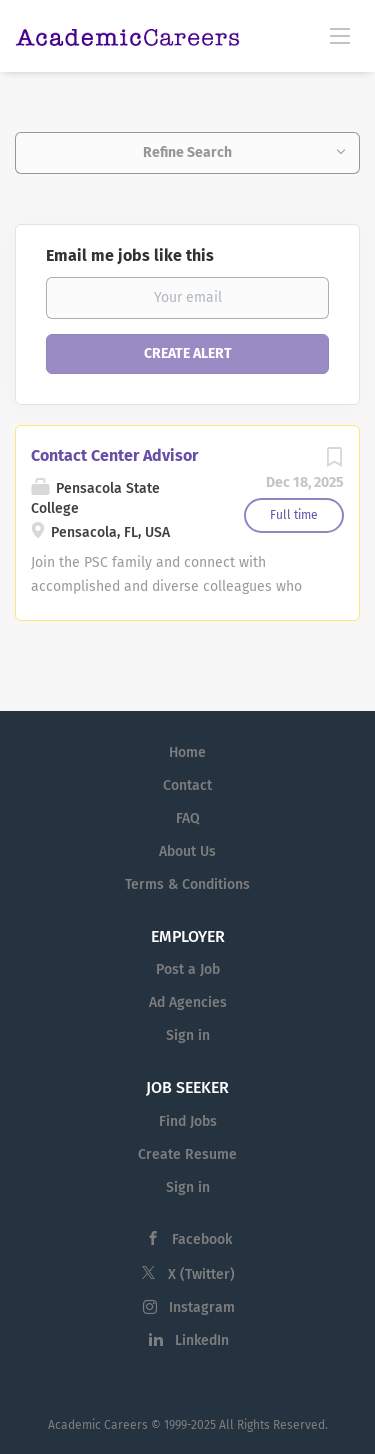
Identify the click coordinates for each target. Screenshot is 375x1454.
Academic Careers (98, 1425)
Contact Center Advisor (114, 455)
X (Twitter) (201, 1274)
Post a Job (188, 969)
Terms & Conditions (187, 884)
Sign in (188, 1035)
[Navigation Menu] (340, 35)
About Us (187, 851)
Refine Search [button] (187, 152)
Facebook (202, 1239)
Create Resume (187, 1154)
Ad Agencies (188, 1002)
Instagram (202, 1307)
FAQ (188, 818)
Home (187, 752)
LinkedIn (202, 1340)
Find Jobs (188, 1121)
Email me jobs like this (130, 255)
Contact (187, 785)
